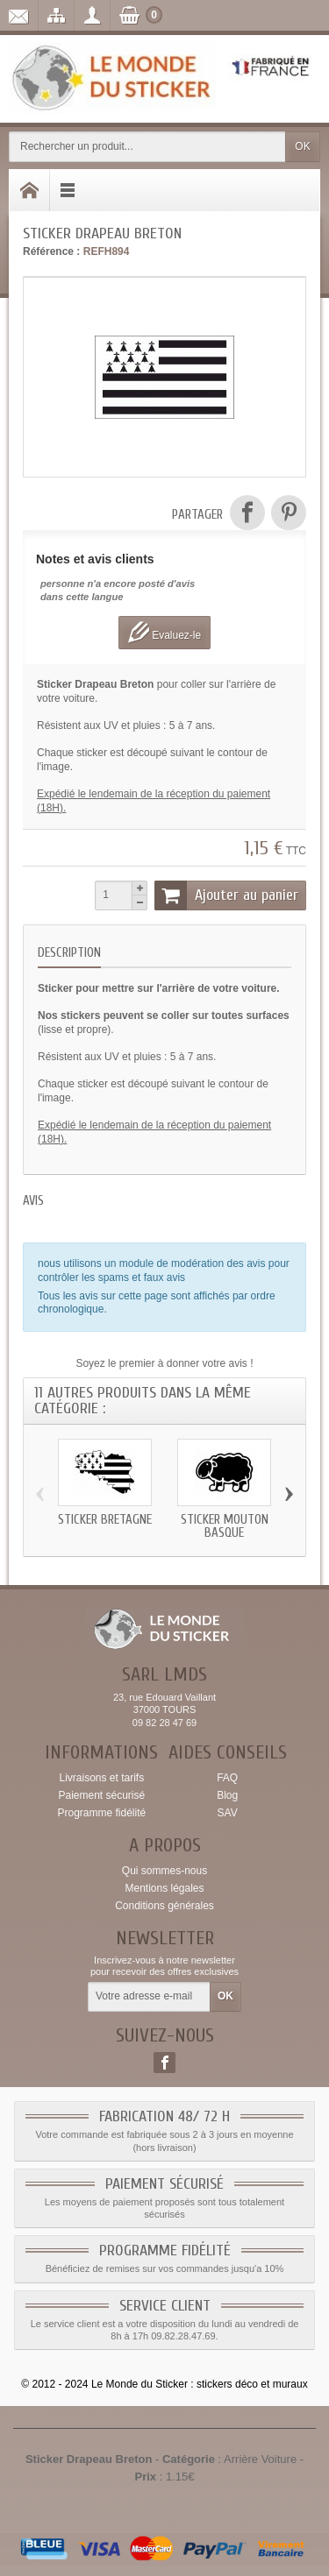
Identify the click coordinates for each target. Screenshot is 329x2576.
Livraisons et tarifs (101, 1778)
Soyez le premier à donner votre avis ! (164, 1363)
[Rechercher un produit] (147, 146)
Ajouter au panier (226, 895)
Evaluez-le (164, 632)
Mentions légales (164, 1888)
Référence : (51, 251)
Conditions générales (164, 1906)
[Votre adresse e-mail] (149, 1997)
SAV (228, 1813)
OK (302, 146)
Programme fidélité (101, 1813)
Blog (227, 1795)
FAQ (227, 1778)
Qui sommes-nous (164, 1871)
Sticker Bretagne (105, 1519)
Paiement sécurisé (101, 1795)
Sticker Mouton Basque (224, 1526)
